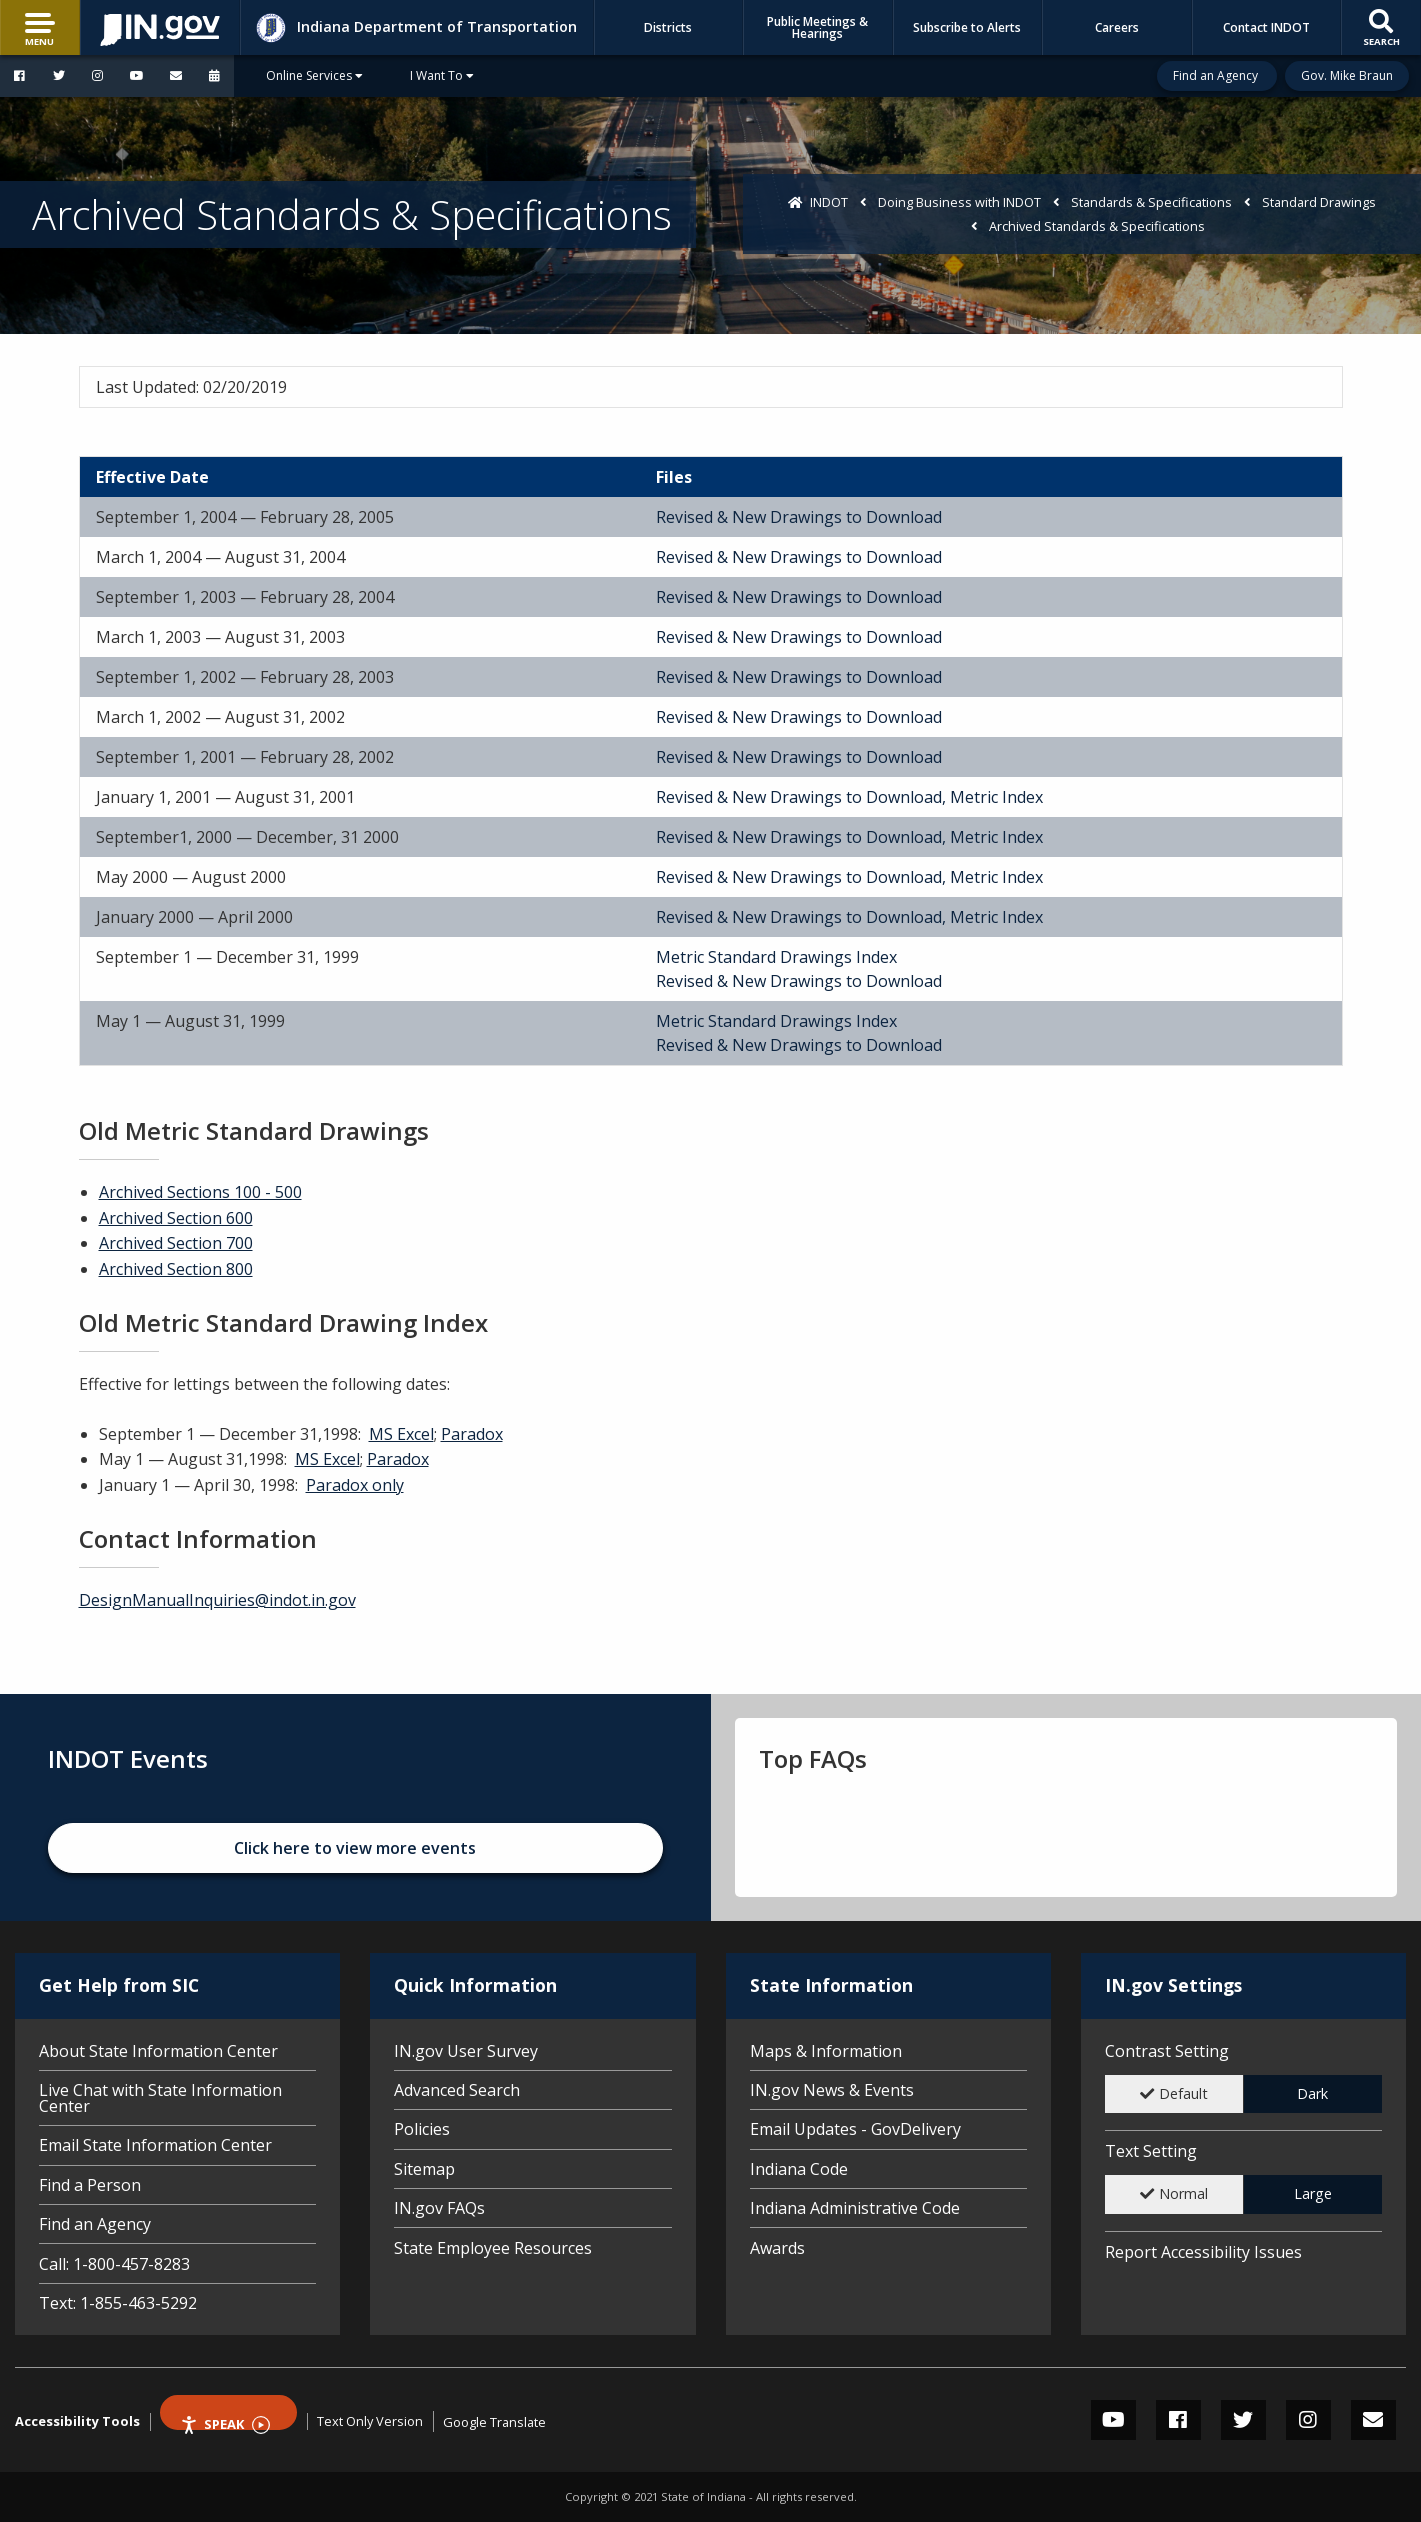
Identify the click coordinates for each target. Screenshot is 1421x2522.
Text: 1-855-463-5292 (118, 2301)
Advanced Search (457, 2090)
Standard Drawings (1319, 202)
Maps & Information (826, 2052)
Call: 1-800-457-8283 (114, 2264)
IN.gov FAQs (439, 2208)
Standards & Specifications (1151, 202)
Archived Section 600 (176, 1218)
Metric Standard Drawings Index (776, 957)
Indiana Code (799, 2169)
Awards (777, 2246)
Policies (422, 2129)
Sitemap (424, 2169)
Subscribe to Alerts (967, 27)
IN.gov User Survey (466, 2052)
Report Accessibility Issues (1203, 2252)
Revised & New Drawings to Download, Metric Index (849, 797)
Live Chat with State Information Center (160, 2098)
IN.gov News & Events (832, 2090)
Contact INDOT (1266, 27)
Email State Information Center (155, 2145)
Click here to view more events (355, 1848)
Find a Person (90, 2185)
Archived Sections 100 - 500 (200, 1192)
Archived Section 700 (176, 1243)
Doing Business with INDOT (959, 202)
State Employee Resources (493, 2246)
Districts (668, 27)
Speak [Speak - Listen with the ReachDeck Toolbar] (225, 2422)
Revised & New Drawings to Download (799, 517)
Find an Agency (1217, 75)
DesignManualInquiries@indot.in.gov (217, 1600)
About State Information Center (158, 2052)
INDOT (829, 202)
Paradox (472, 1434)
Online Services (314, 75)
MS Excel (401, 1434)
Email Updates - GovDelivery (855, 2129)
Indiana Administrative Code (855, 2208)
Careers (1117, 27)
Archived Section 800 (176, 1269)
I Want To (441, 75)
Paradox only (355, 1485)
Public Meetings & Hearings (817, 27)
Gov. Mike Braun (1347, 75)
